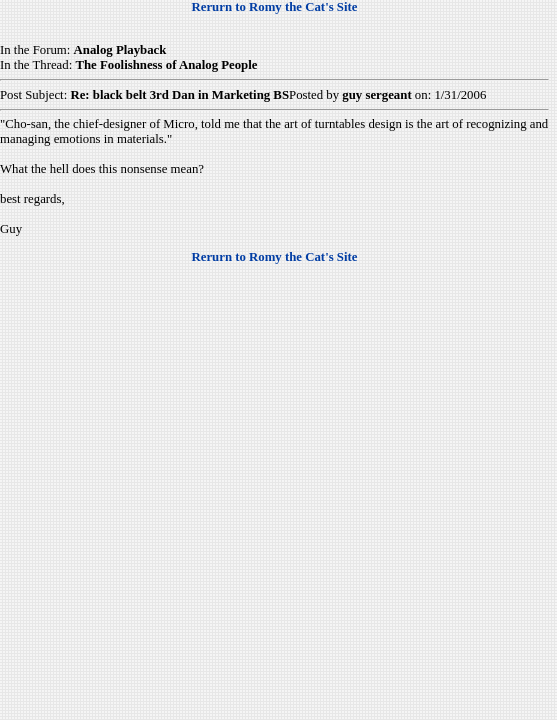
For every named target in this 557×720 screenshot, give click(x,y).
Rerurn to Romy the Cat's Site (275, 7)
